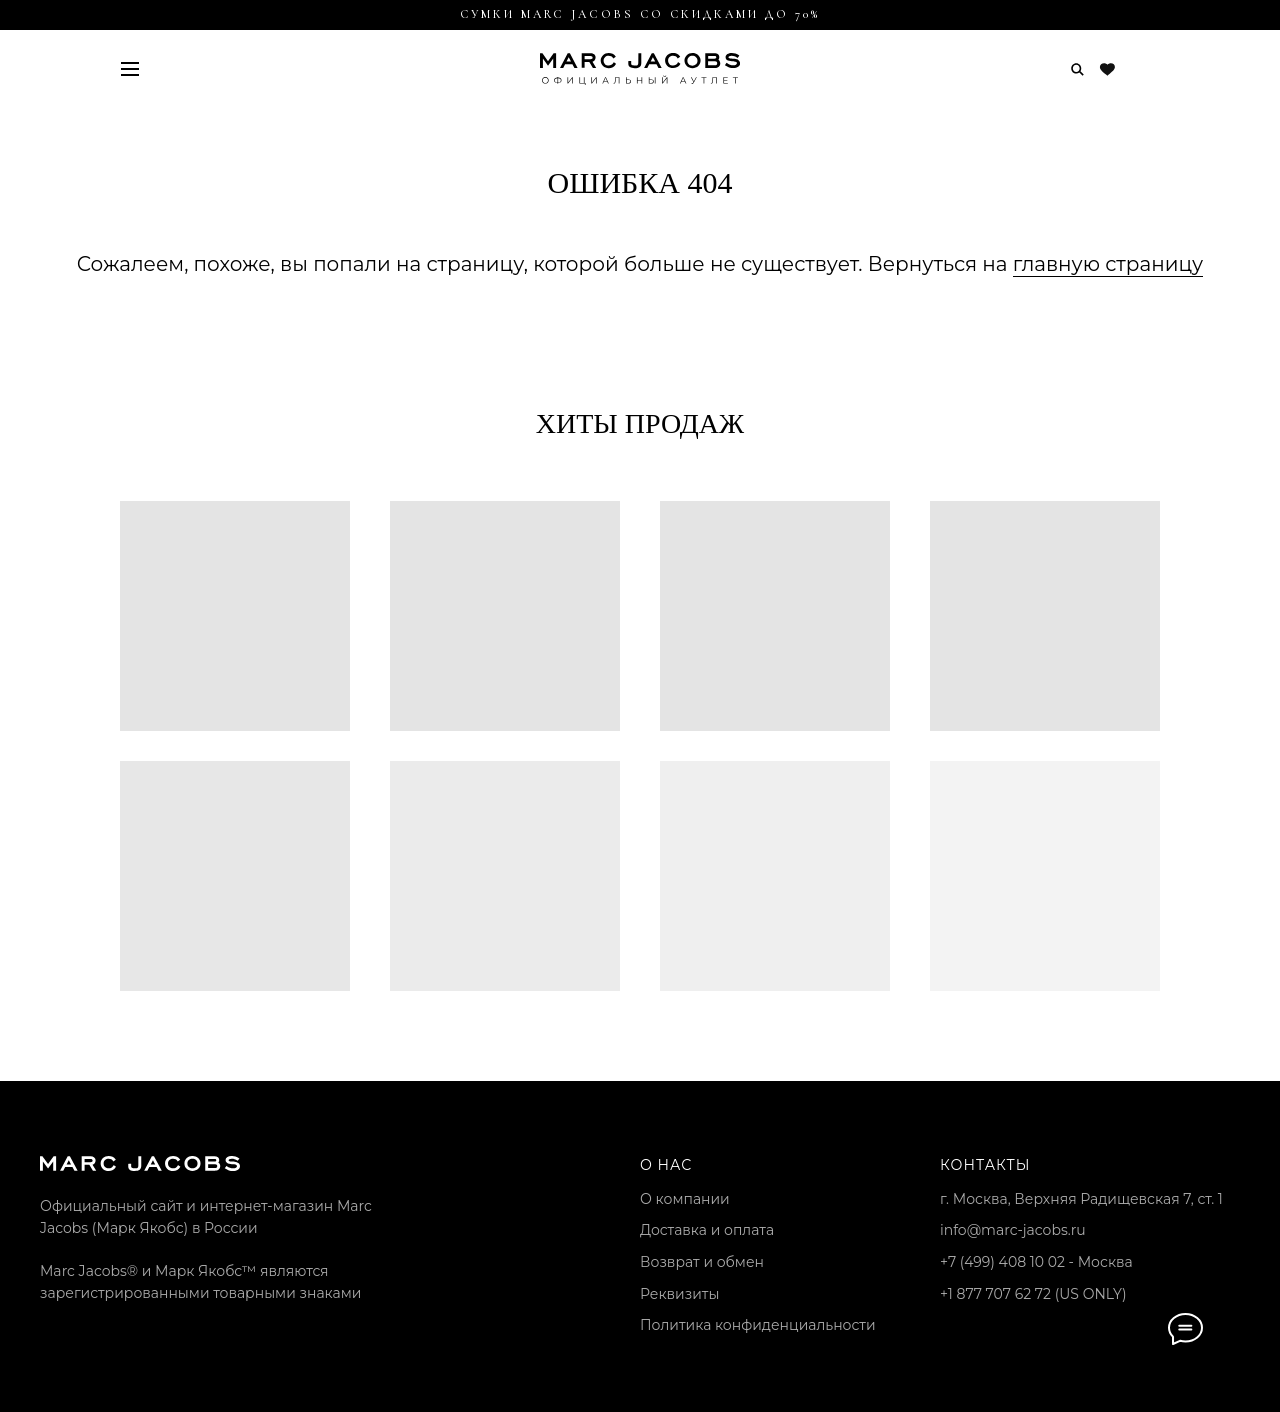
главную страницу (1108, 264)
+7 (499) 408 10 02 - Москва (1036, 1262)
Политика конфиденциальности (758, 1325)
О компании (685, 1199)
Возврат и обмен (702, 1262)
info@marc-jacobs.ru (1013, 1230)
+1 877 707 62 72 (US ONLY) (1033, 1294)
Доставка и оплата (707, 1230)
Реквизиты (679, 1294)
